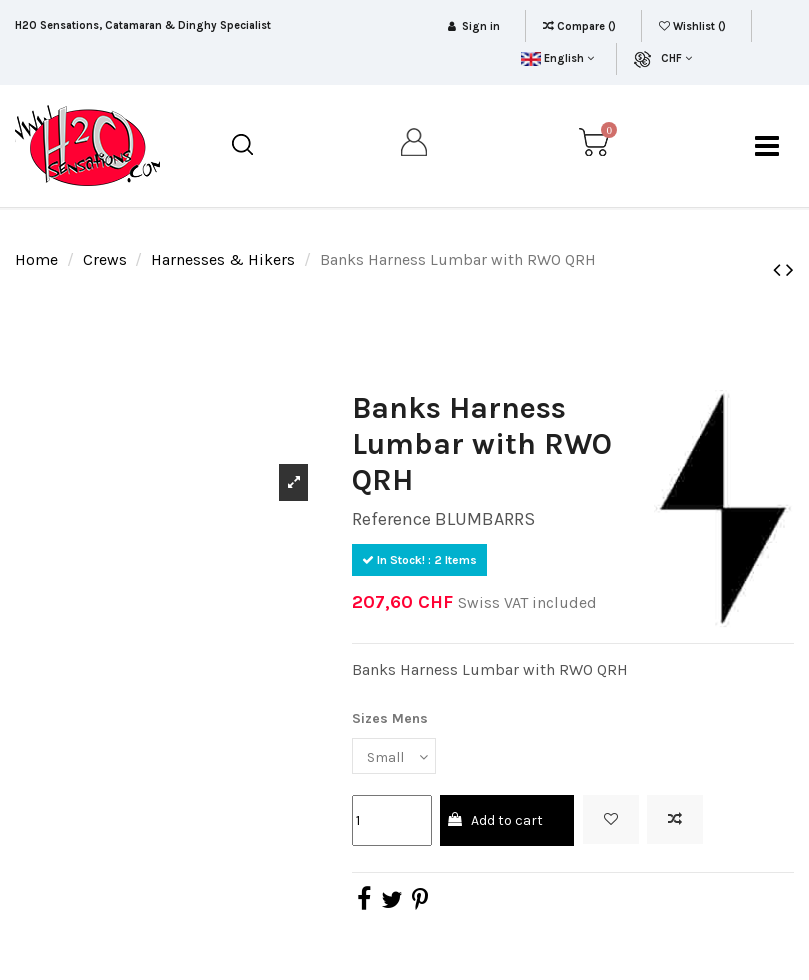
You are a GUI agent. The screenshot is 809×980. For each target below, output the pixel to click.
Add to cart (494, 820)
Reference (391, 519)
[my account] (415, 146)
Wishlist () (694, 26)
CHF (676, 58)
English (557, 58)
